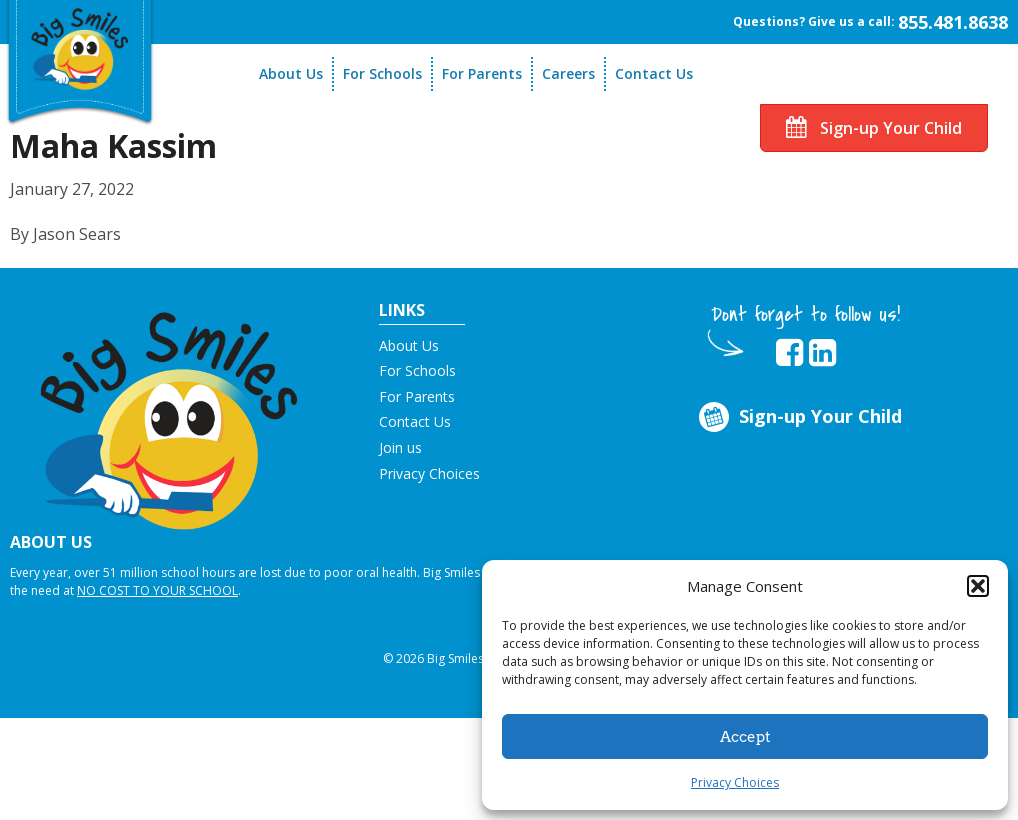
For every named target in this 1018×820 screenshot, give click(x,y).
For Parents (482, 73)
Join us (400, 447)
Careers (568, 73)
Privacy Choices (735, 782)
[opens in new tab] (789, 353)
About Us (291, 73)
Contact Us (654, 73)
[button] (978, 586)
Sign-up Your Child (874, 128)
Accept (745, 737)
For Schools (382, 73)
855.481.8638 (953, 22)
